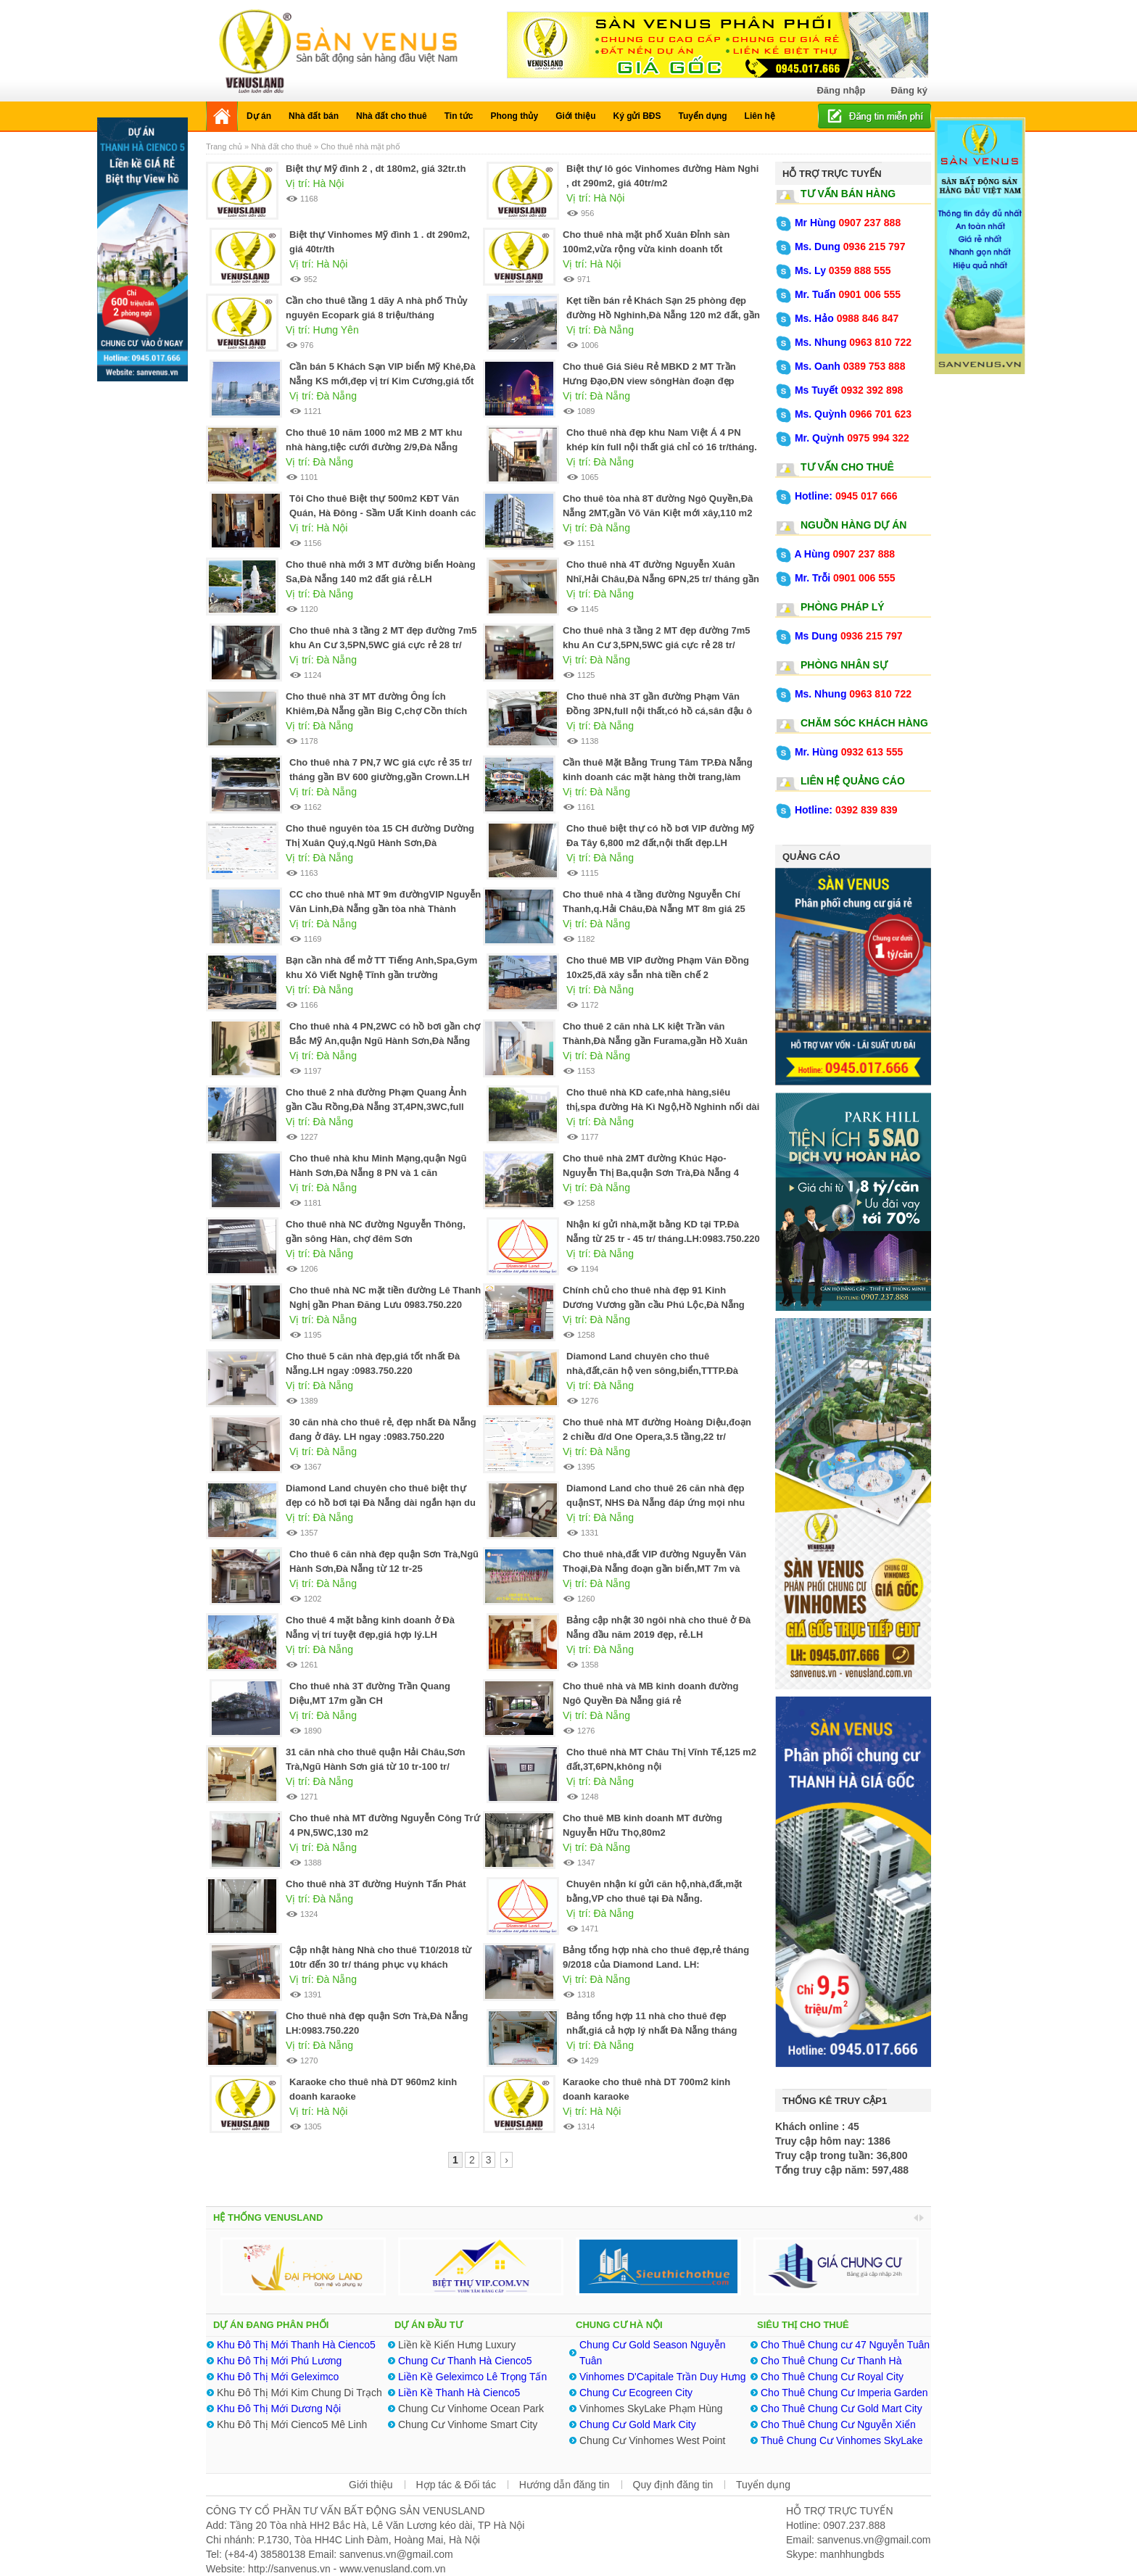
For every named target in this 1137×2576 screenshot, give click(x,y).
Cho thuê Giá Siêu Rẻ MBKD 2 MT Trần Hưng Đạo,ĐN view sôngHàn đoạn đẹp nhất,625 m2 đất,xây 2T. (649, 381)
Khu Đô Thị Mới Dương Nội (279, 2408)
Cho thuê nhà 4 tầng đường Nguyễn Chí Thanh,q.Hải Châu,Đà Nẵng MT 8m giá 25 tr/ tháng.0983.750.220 (654, 909)
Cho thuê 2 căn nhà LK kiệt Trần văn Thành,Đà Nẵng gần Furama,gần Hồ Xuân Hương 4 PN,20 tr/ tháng (655, 1041)
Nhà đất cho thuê (281, 146)
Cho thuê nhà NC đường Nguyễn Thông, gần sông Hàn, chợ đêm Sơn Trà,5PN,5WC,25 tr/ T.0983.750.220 (376, 1239)
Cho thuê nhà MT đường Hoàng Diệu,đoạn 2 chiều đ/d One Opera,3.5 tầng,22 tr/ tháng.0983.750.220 (657, 1437)
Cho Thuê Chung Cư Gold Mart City (841, 2408)
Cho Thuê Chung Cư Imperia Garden (844, 2392)
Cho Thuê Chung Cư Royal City (832, 2376)
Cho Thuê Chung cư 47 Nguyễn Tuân (845, 2345)
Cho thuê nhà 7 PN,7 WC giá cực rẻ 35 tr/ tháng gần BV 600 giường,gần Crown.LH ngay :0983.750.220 (380, 777)
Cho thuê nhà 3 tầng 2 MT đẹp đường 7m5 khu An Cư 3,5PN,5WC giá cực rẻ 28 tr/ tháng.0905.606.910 (657, 645)
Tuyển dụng (763, 2484)
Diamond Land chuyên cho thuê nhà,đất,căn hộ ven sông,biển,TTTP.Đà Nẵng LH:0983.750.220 (652, 1371)
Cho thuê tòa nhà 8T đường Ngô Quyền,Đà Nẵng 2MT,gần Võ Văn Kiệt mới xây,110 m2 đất (658, 513)
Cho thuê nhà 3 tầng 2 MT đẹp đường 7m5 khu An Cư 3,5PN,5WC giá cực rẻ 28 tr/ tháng (383, 645)
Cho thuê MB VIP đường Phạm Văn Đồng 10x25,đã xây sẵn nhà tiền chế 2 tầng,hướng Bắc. (657, 975)
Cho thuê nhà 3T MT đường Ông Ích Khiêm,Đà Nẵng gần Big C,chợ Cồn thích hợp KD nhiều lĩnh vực (376, 711)
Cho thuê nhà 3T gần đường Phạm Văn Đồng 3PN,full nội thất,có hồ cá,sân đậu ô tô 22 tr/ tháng (659, 711)
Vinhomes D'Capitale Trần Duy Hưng (662, 2376)
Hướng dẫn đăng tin (564, 2484)
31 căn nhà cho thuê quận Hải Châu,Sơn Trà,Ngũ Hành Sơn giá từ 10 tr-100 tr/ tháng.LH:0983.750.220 (375, 1766)
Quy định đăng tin (673, 2484)
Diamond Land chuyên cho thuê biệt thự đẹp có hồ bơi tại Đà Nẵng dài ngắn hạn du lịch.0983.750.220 (381, 1503)
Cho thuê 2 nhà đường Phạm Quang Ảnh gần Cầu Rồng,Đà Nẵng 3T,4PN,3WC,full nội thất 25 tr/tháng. (376, 1107)
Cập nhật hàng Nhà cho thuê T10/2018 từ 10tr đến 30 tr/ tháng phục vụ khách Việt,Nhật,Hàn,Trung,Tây (380, 1964)
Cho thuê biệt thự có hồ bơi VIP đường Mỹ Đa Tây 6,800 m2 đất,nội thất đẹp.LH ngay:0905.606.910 (660, 843)
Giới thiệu (371, 2484)
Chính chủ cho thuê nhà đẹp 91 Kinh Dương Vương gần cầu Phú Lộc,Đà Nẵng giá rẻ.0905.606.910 (654, 1305)
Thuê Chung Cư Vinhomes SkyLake (842, 2440)
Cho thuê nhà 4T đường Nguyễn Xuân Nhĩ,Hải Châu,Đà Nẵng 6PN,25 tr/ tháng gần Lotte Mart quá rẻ (662, 579)
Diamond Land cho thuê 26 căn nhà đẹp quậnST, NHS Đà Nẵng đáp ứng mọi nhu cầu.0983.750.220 (655, 1503)
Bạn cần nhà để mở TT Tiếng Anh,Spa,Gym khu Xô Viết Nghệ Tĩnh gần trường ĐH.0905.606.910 (381, 975)
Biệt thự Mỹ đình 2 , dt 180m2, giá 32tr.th (376, 168)
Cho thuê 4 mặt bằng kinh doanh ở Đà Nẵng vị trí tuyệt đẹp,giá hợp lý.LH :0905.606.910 (370, 1634)
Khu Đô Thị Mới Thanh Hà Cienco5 (296, 2345)
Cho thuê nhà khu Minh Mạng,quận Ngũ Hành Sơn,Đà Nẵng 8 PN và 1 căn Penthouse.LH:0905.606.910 (377, 1173)
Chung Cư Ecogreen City (635, 2392)
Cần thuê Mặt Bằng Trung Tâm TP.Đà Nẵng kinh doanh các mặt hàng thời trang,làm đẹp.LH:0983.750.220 (658, 777)
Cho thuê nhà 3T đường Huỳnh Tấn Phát (376, 1884)
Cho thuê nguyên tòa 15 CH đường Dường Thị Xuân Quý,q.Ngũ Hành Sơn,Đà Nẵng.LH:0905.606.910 (380, 843)
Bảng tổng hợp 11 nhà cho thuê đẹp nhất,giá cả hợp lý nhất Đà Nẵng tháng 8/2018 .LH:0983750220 (651, 2030)
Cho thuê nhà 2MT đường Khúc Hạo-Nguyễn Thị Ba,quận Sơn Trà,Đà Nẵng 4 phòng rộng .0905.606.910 (651, 1173)
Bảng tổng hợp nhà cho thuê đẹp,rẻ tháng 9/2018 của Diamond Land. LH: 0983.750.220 (656, 1964)
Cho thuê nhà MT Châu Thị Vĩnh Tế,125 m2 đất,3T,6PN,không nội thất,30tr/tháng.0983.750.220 (661, 1766)
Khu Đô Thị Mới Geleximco (278, 2376)
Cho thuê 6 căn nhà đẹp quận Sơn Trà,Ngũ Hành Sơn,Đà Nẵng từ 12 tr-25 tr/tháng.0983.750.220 (384, 1569)
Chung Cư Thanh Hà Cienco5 (465, 2360)
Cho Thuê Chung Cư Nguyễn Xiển (838, 2424)
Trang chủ (225, 146)
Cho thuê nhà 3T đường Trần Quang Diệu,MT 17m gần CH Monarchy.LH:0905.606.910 (369, 1700)
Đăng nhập (840, 90)
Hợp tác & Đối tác (456, 2484)
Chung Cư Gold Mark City (637, 2424)
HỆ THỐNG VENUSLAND (268, 2217)
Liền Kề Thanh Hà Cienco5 (460, 2392)
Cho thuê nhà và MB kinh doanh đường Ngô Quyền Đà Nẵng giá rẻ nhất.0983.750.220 (650, 1700)
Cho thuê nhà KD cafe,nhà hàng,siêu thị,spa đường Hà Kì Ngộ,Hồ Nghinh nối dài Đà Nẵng (662, 1107)
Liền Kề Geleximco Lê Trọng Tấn (472, 2376)
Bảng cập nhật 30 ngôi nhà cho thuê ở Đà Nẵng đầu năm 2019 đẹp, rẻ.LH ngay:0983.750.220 (658, 1634)
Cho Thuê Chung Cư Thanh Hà (831, 2360)
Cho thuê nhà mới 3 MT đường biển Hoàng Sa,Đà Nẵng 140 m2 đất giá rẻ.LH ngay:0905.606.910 (381, 579)
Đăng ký (908, 90)
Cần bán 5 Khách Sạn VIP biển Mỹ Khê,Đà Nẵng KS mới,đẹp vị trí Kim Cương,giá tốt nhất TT (382, 381)
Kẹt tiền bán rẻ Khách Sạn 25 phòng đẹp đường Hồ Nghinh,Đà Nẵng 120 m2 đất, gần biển (663, 315)
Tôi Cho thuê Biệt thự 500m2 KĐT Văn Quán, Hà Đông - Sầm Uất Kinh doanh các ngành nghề (382, 513)
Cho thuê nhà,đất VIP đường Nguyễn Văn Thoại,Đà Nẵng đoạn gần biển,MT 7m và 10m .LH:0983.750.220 (654, 1569)
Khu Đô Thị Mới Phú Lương (279, 2360)
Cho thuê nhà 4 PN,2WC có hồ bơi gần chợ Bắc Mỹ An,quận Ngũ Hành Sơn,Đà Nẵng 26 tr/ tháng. (384, 1041)
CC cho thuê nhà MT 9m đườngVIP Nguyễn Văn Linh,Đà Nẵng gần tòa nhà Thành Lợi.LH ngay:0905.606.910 (385, 909)
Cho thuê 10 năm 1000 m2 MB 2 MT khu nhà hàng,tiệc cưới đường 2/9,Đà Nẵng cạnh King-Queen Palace (374, 447)
